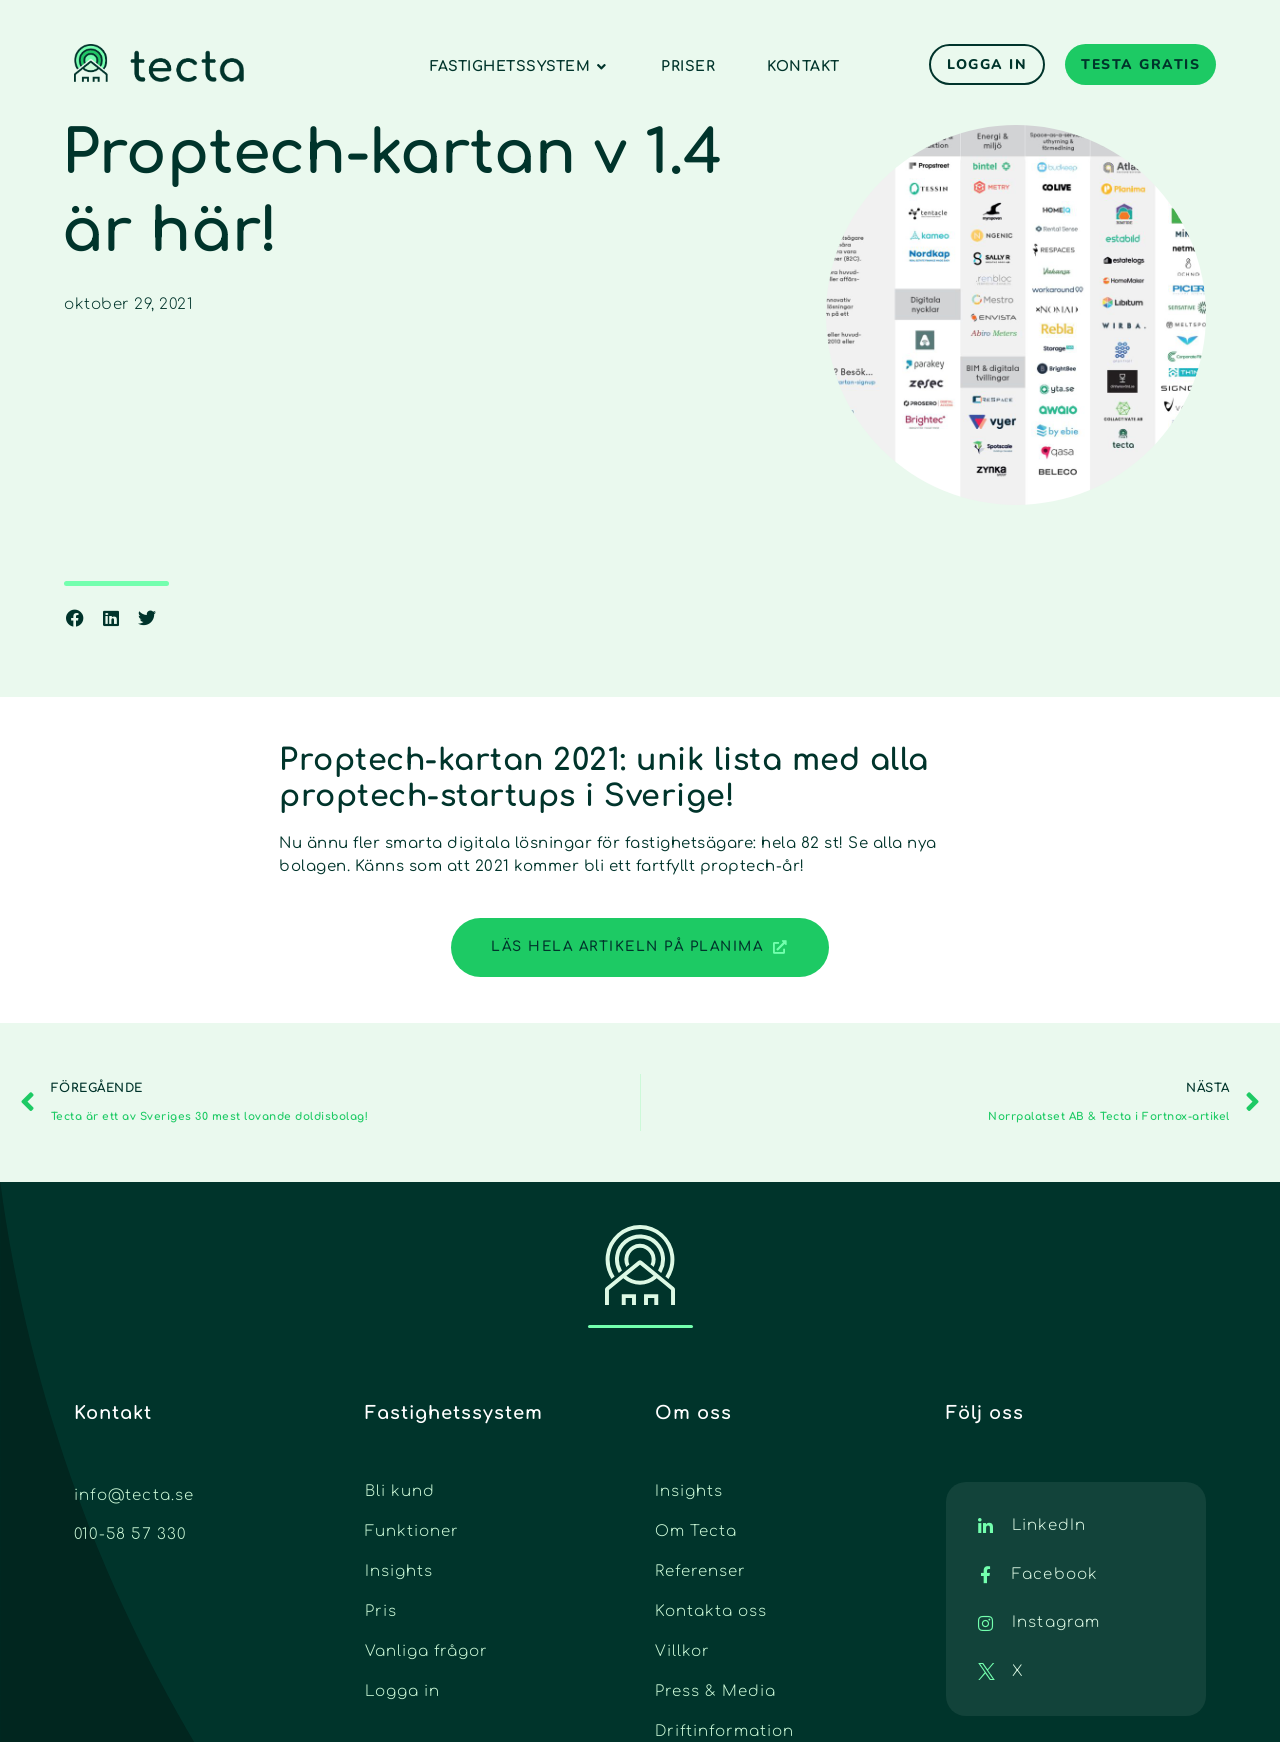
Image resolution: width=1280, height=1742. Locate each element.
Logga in (402, 1691)
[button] (75, 617)
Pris (381, 1611)
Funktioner (412, 1531)
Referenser (700, 1571)
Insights (399, 1571)
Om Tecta (696, 1531)
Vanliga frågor (426, 1651)
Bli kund (400, 1491)
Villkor (682, 1651)
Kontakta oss (711, 1611)
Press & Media (715, 1691)
